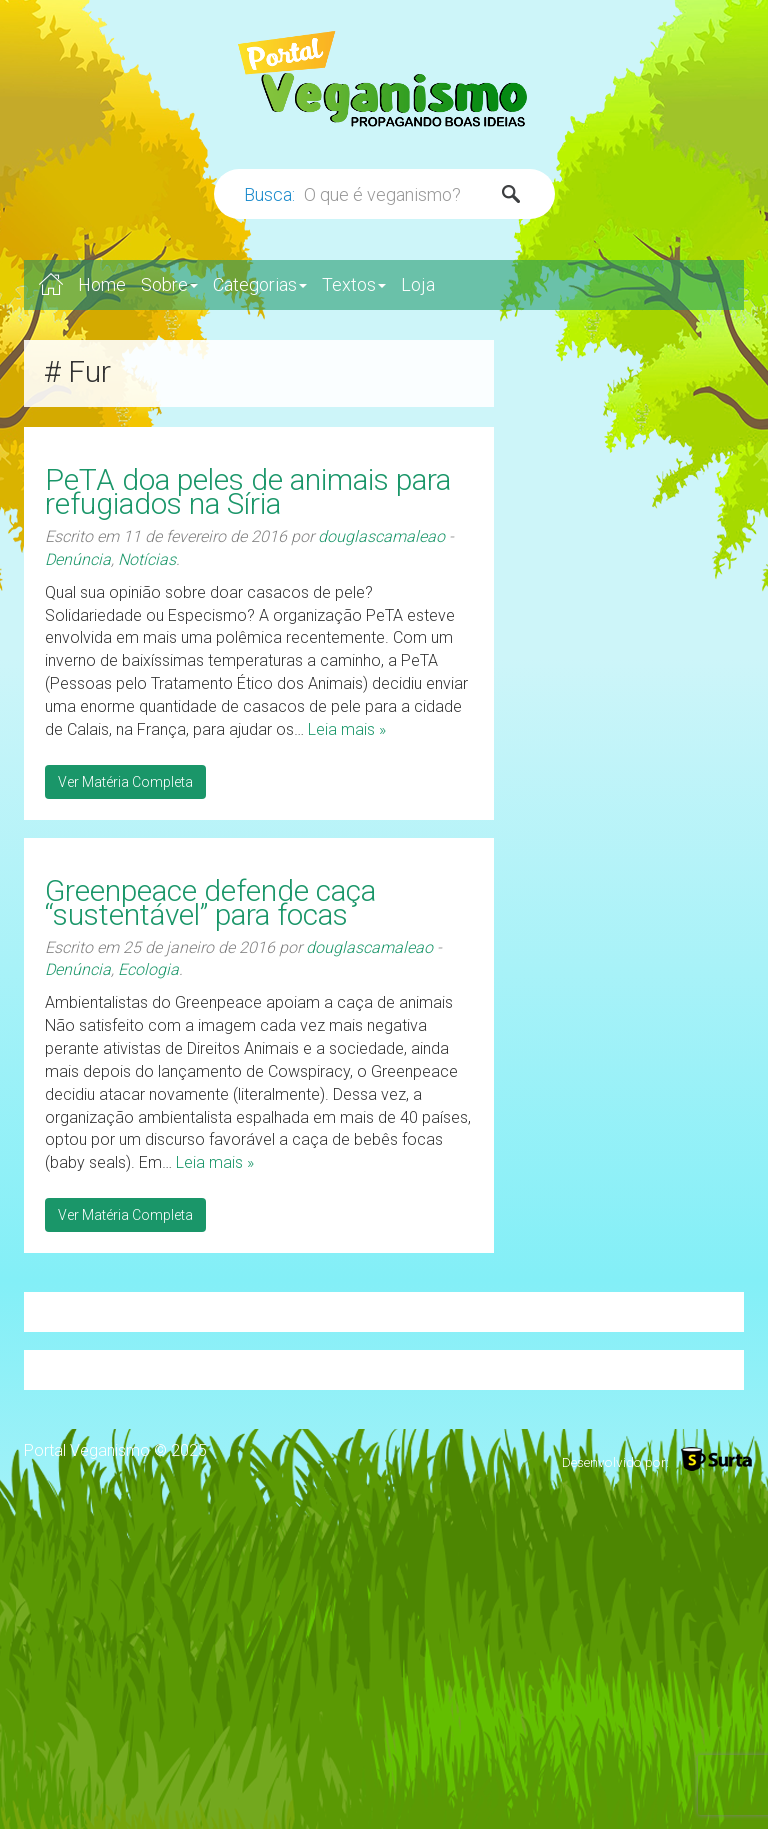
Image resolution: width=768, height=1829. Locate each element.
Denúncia (78, 559)
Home (102, 284)
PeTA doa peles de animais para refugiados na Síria (248, 491)
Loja (418, 284)
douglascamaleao (381, 536)
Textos (354, 284)
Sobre (169, 284)
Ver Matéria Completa (125, 782)
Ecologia (148, 969)
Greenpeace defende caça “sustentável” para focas (210, 902)
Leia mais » (347, 729)
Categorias (260, 284)
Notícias (147, 559)
